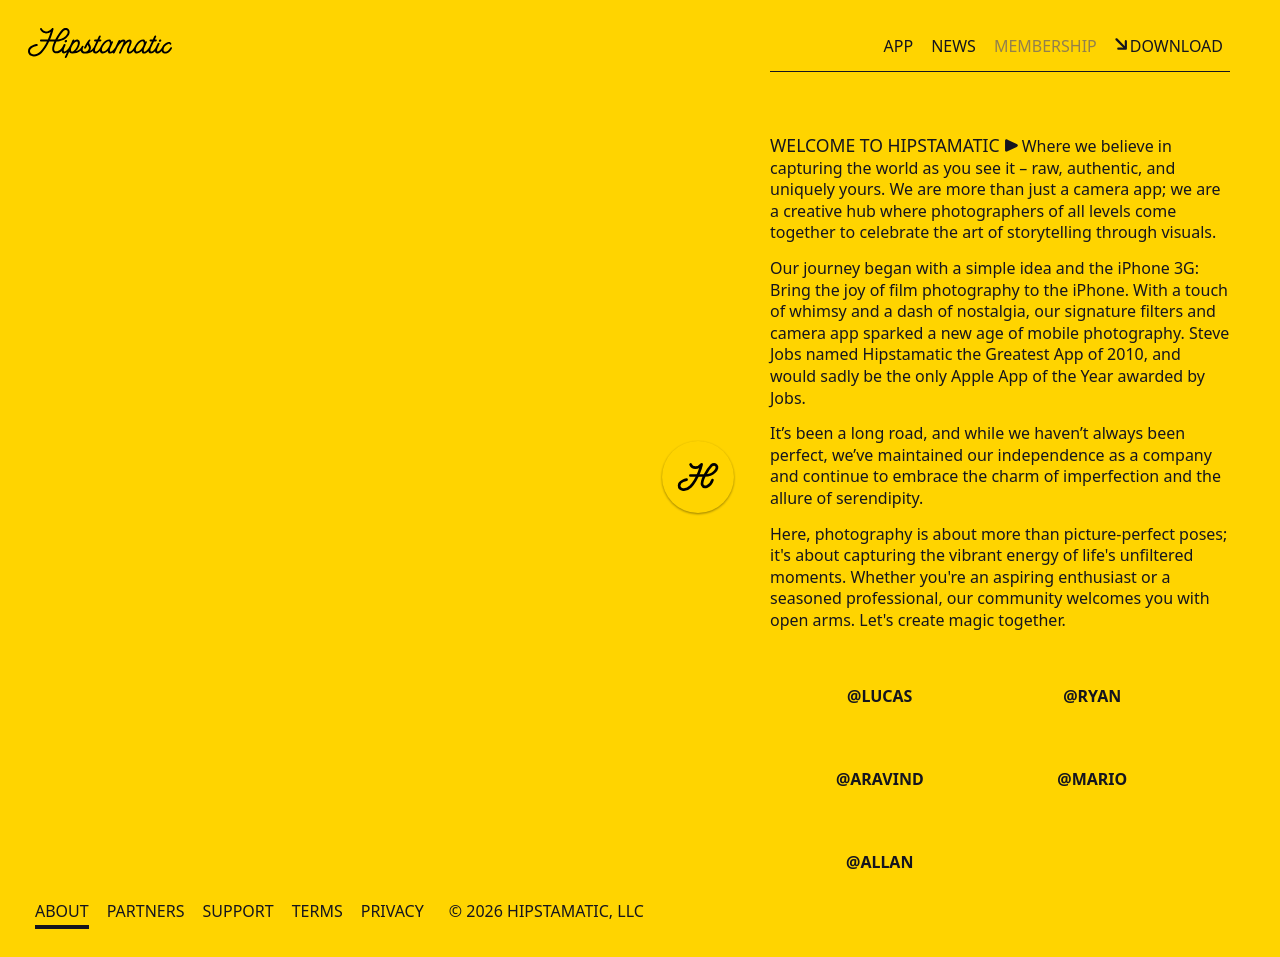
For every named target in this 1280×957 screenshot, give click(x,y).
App (899, 46)
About (62, 911)
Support (237, 911)
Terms (317, 911)
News (953, 46)
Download (1176, 46)
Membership (1045, 46)
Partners (146, 911)
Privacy (392, 911)
